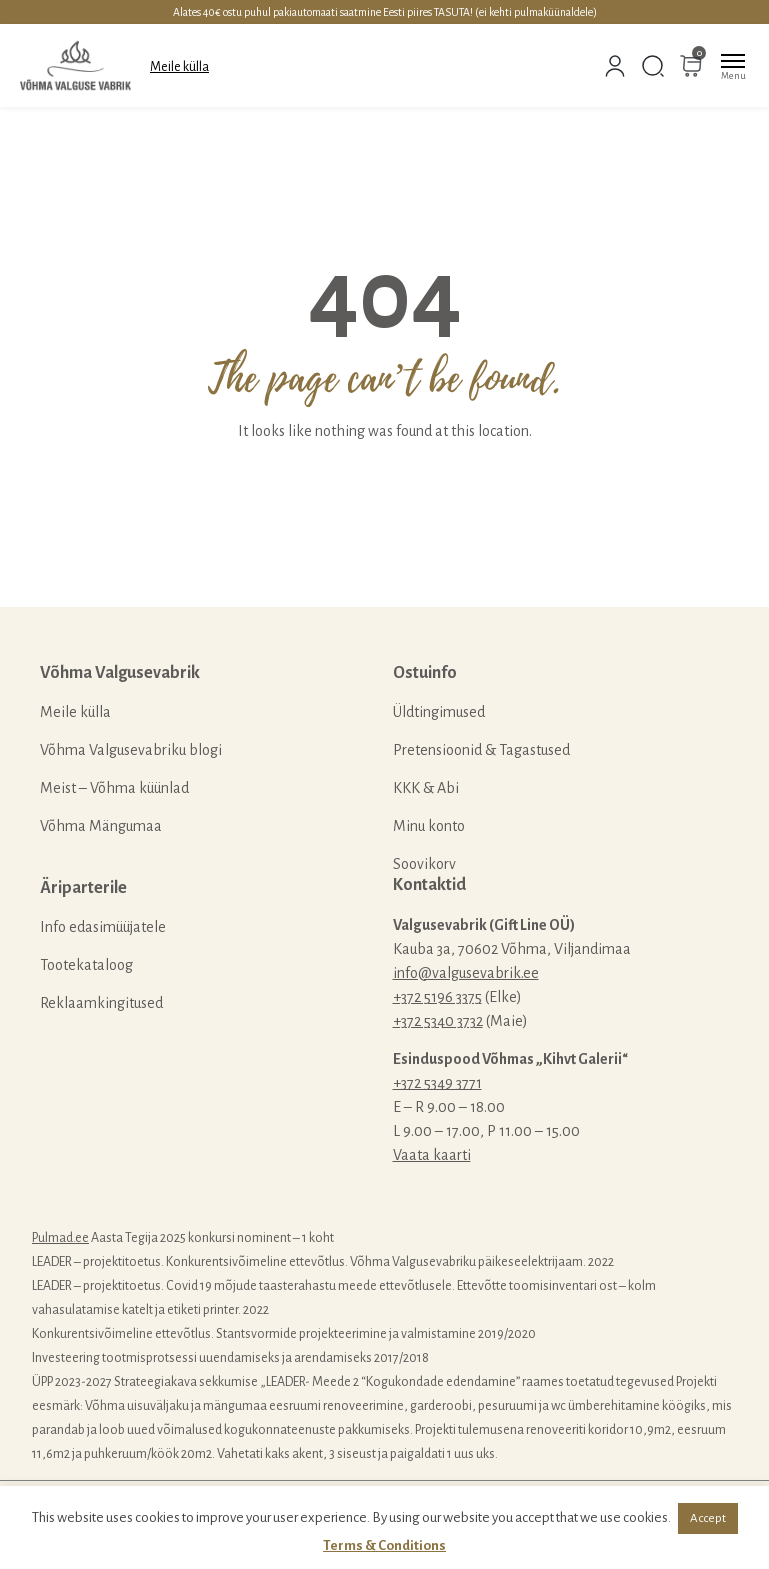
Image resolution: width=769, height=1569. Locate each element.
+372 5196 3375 (437, 997)
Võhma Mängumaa (101, 826)
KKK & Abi (426, 788)
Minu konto (429, 826)
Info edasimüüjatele (103, 927)
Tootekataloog (86, 965)
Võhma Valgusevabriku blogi (131, 750)
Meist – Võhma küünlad (114, 788)
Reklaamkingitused (101, 1003)
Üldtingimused (439, 712)
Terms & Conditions (384, 1545)
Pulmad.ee (60, 1238)
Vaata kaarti (432, 1155)
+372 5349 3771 (437, 1083)
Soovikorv (424, 864)
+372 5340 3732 (438, 1021)
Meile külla (179, 67)
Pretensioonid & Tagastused (481, 750)
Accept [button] (708, 1518)
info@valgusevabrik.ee (466, 973)
